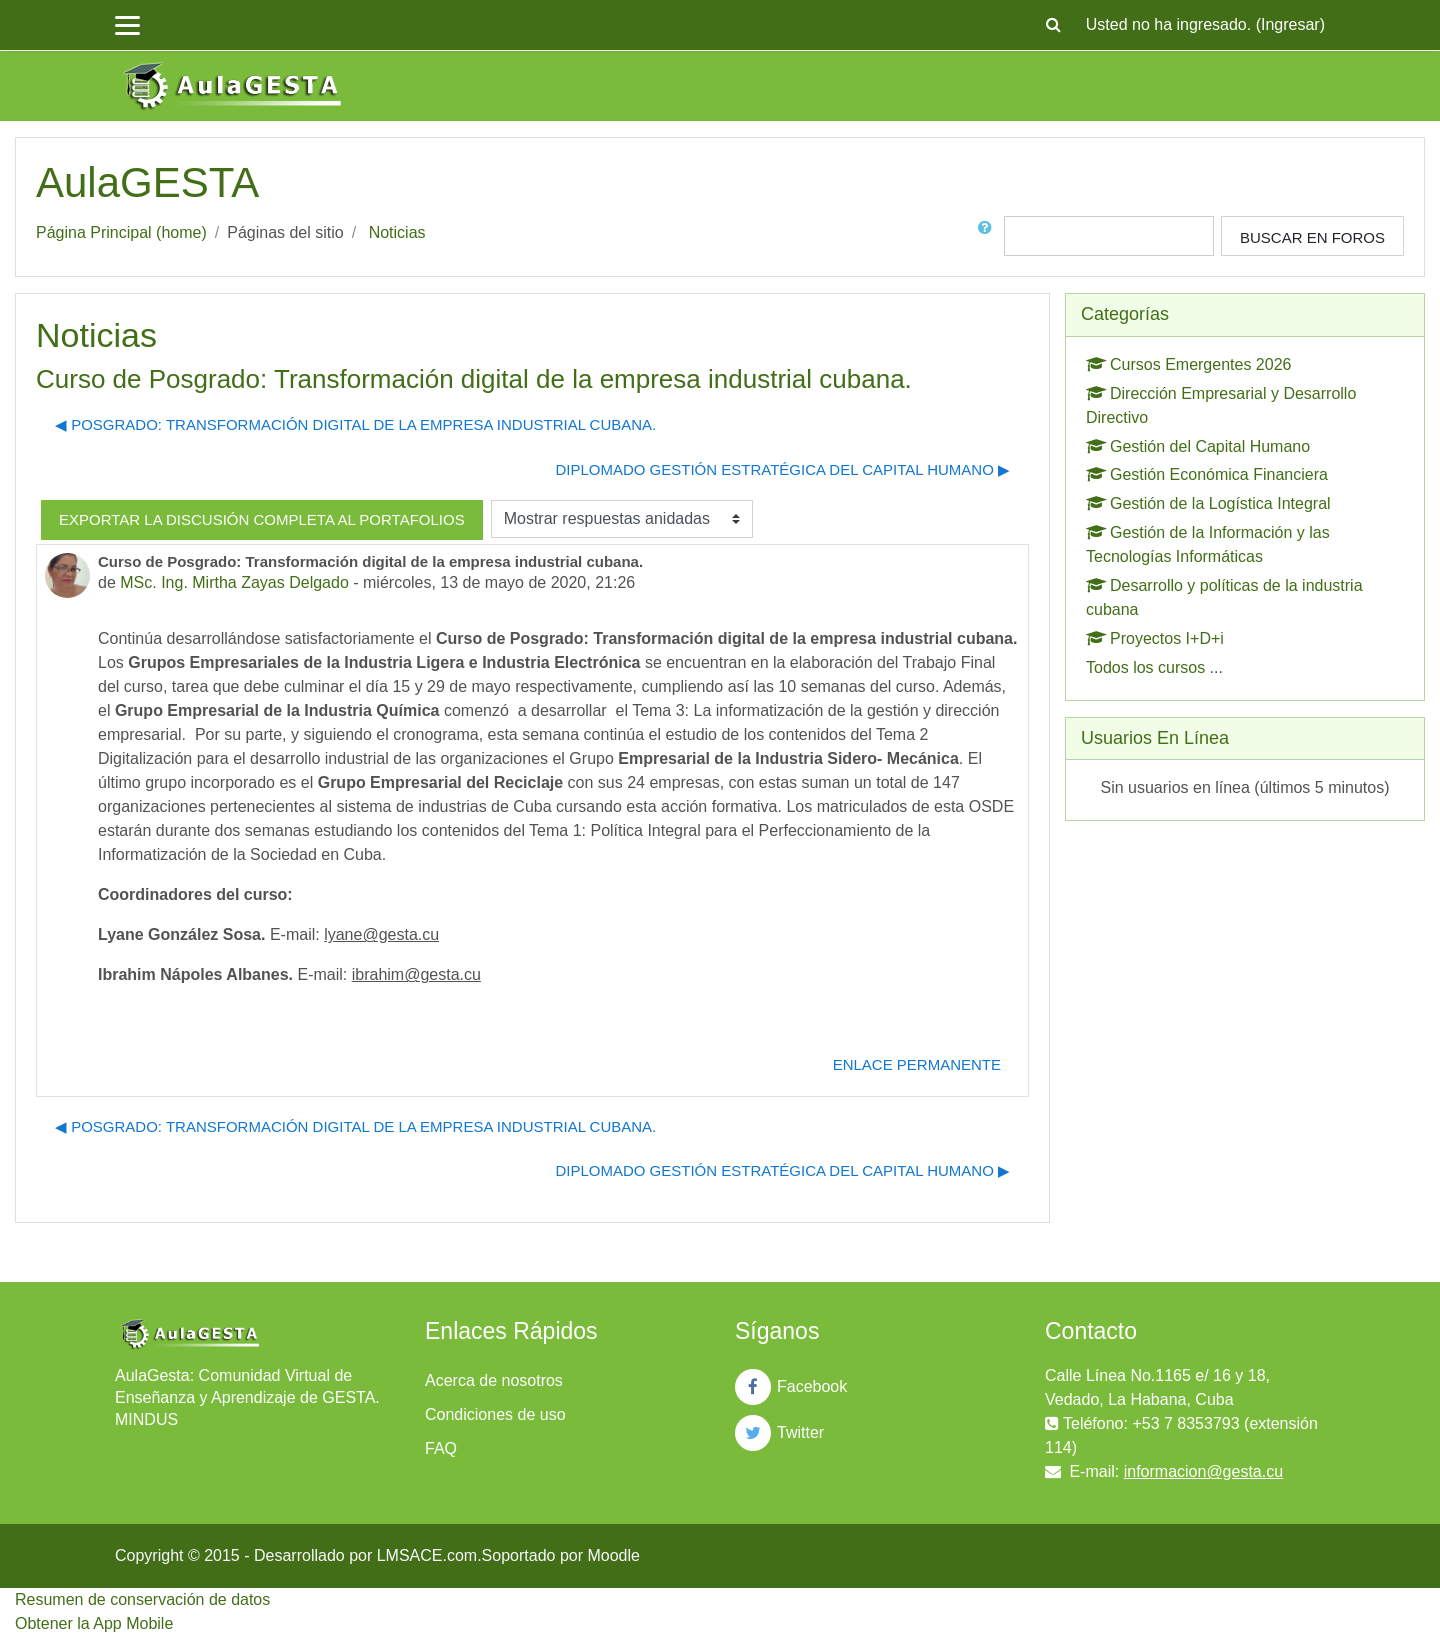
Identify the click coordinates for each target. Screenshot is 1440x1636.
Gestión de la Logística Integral (1208, 503)
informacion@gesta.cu (1203, 1471)
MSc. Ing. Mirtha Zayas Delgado (234, 582)
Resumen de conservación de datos (142, 1599)
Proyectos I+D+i (1155, 638)
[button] (1054, 25)
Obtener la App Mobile (94, 1623)
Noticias (397, 232)
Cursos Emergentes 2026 (1188, 364)
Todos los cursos (1145, 667)
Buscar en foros (1312, 237)
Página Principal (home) (121, 232)
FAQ (441, 1448)
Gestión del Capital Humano (1198, 446)
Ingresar (1290, 24)
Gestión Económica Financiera (1207, 474)
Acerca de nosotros (494, 1380)
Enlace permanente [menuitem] (917, 1064)
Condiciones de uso (495, 1414)
